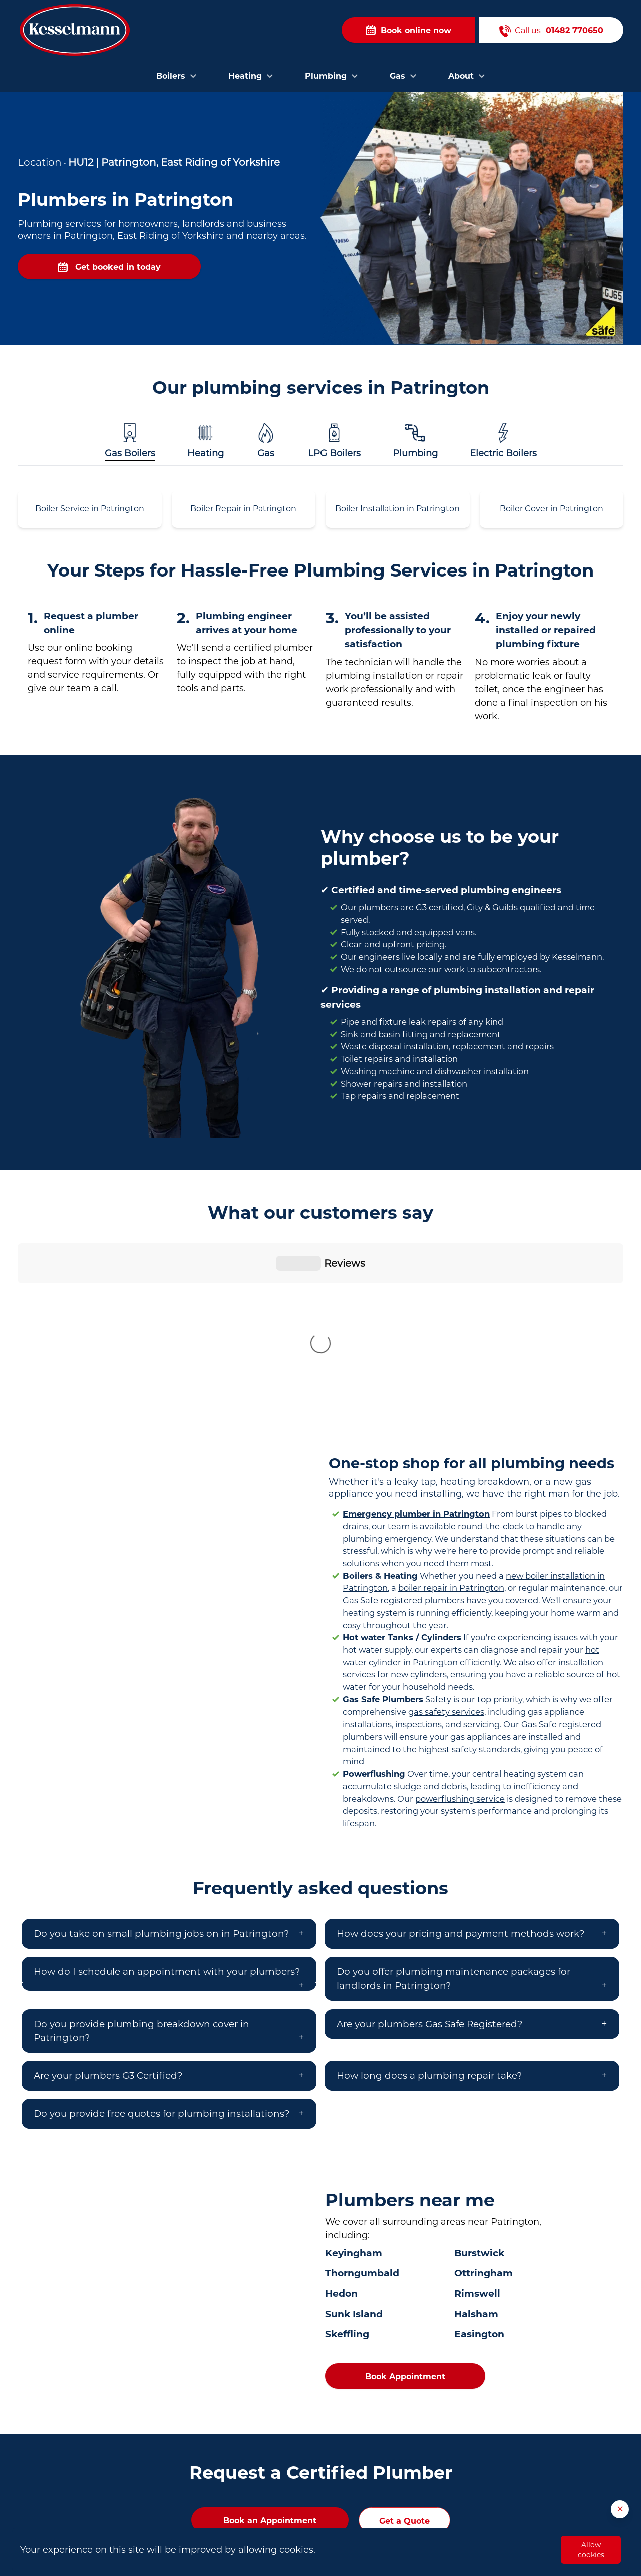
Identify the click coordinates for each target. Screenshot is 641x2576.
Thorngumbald (362, 2107)
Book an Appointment (269, 2354)
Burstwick (479, 2087)
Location (40, 162)
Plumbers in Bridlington (264, 2502)
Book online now (408, 30)
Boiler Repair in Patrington (243, 508)
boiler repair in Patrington (451, 1421)
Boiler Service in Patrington (89, 508)
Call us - (551, 30)
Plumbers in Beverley (259, 2486)
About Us (439, 2519)
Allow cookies (591, 2549)
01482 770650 (81, 2517)
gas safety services (446, 1546)
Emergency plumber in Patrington (416, 1347)
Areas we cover (450, 2504)
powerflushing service (460, 1632)
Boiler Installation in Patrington (397, 508)
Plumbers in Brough (257, 2517)
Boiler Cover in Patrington (551, 508)
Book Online (444, 2473)
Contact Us (442, 2488)
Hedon (341, 2127)
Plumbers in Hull (250, 2471)
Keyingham (353, 2087)
